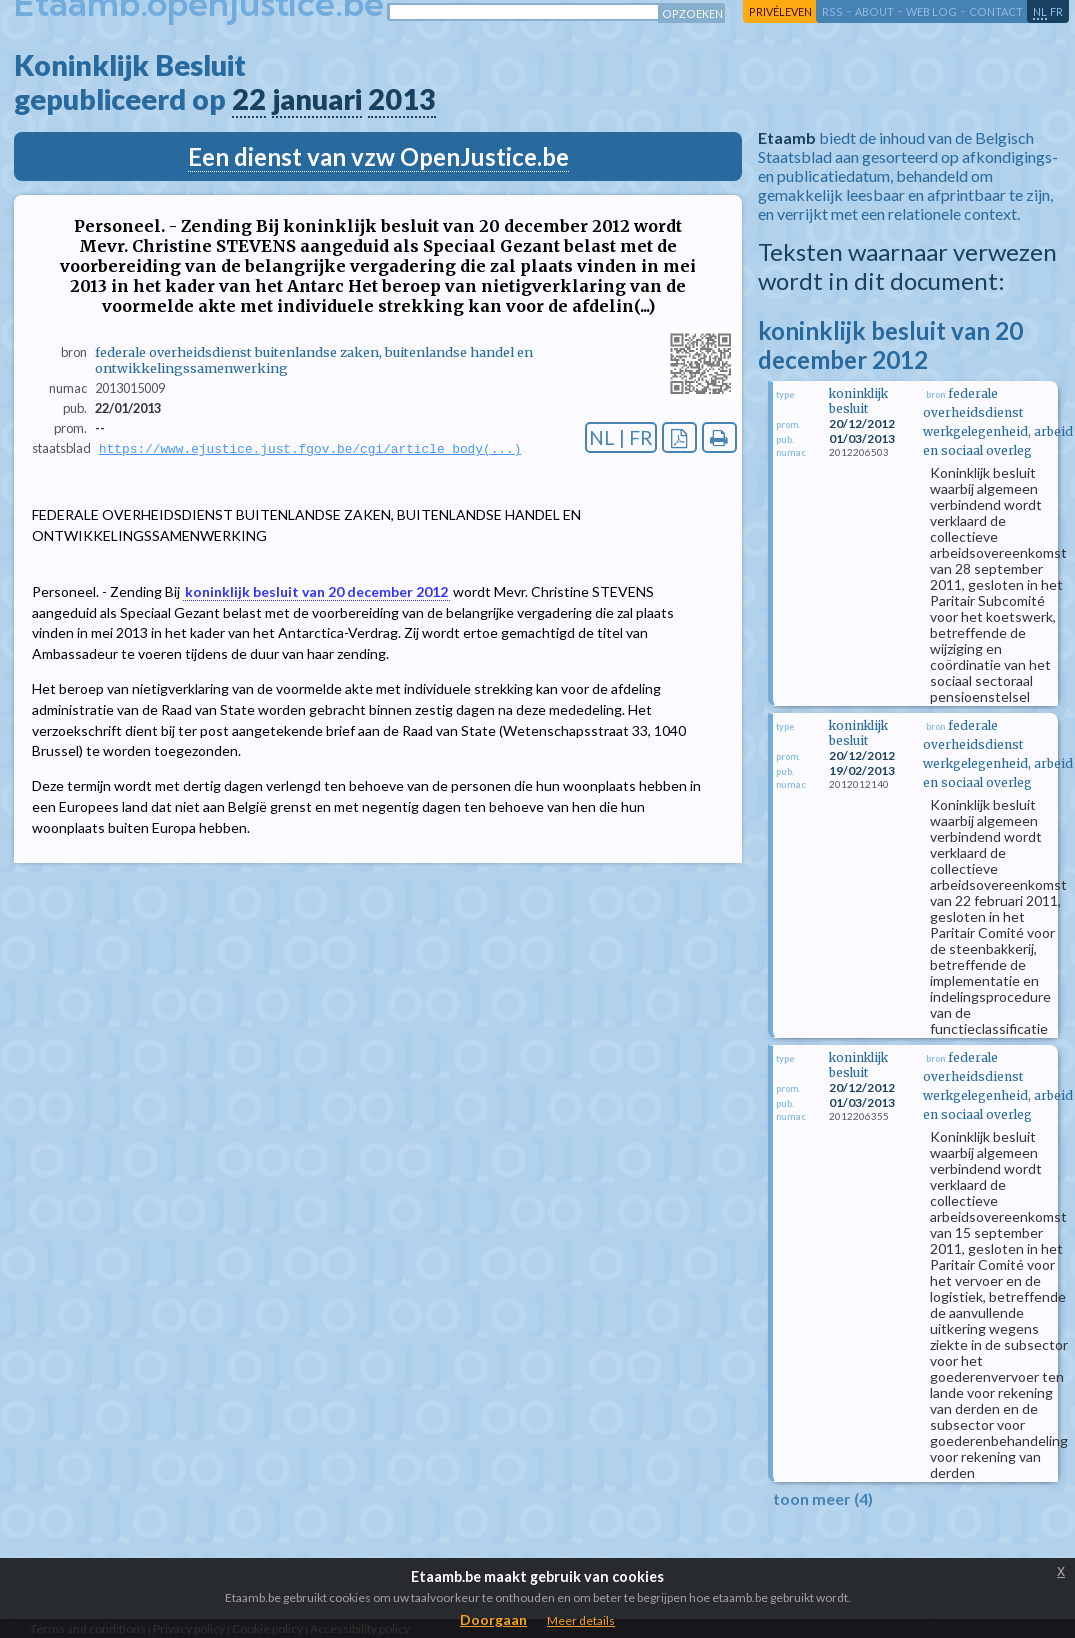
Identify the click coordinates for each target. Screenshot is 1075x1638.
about (874, 11)
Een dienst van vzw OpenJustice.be (378, 156)
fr (1056, 11)
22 (249, 99)
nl (1040, 11)
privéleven (780, 11)
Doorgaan (493, 1619)
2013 (402, 99)
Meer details (581, 1620)
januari (317, 99)
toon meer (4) (823, 1498)
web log (931, 11)
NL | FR (621, 437)
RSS (832, 11)
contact (996, 11)
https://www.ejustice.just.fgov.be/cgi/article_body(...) (310, 449)
